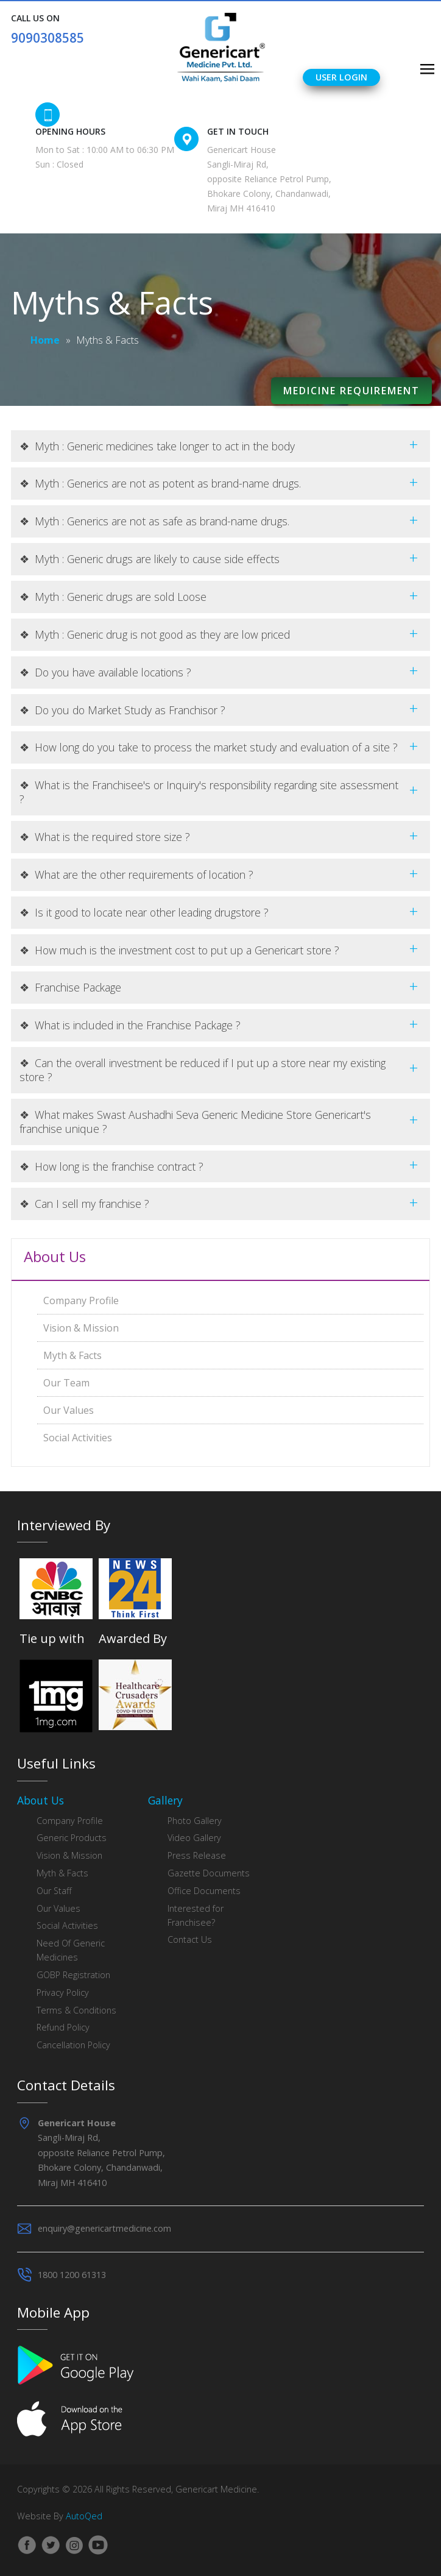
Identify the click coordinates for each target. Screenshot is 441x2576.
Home (45, 340)
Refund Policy (63, 2027)
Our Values (68, 1410)
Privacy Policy (63, 1992)
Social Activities (77, 1437)
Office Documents (204, 1891)
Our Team (66, 1382)
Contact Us (190, 1939)
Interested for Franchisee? (196, 1915)
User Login (341, 77)
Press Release (197, 1855)
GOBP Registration (73, 1975)
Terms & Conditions (76, 2010)
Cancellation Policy (73, 2045)
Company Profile (81, 1300)
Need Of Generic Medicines (71, 1950)
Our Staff (54, 1891)
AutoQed (84, 2516)
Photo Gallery (195, 1820)
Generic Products (72, 1837)
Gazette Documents (209, 1873)
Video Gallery (194, 1837)
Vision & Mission (81, 1328)
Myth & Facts (72, 1355)
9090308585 (47, 37)
